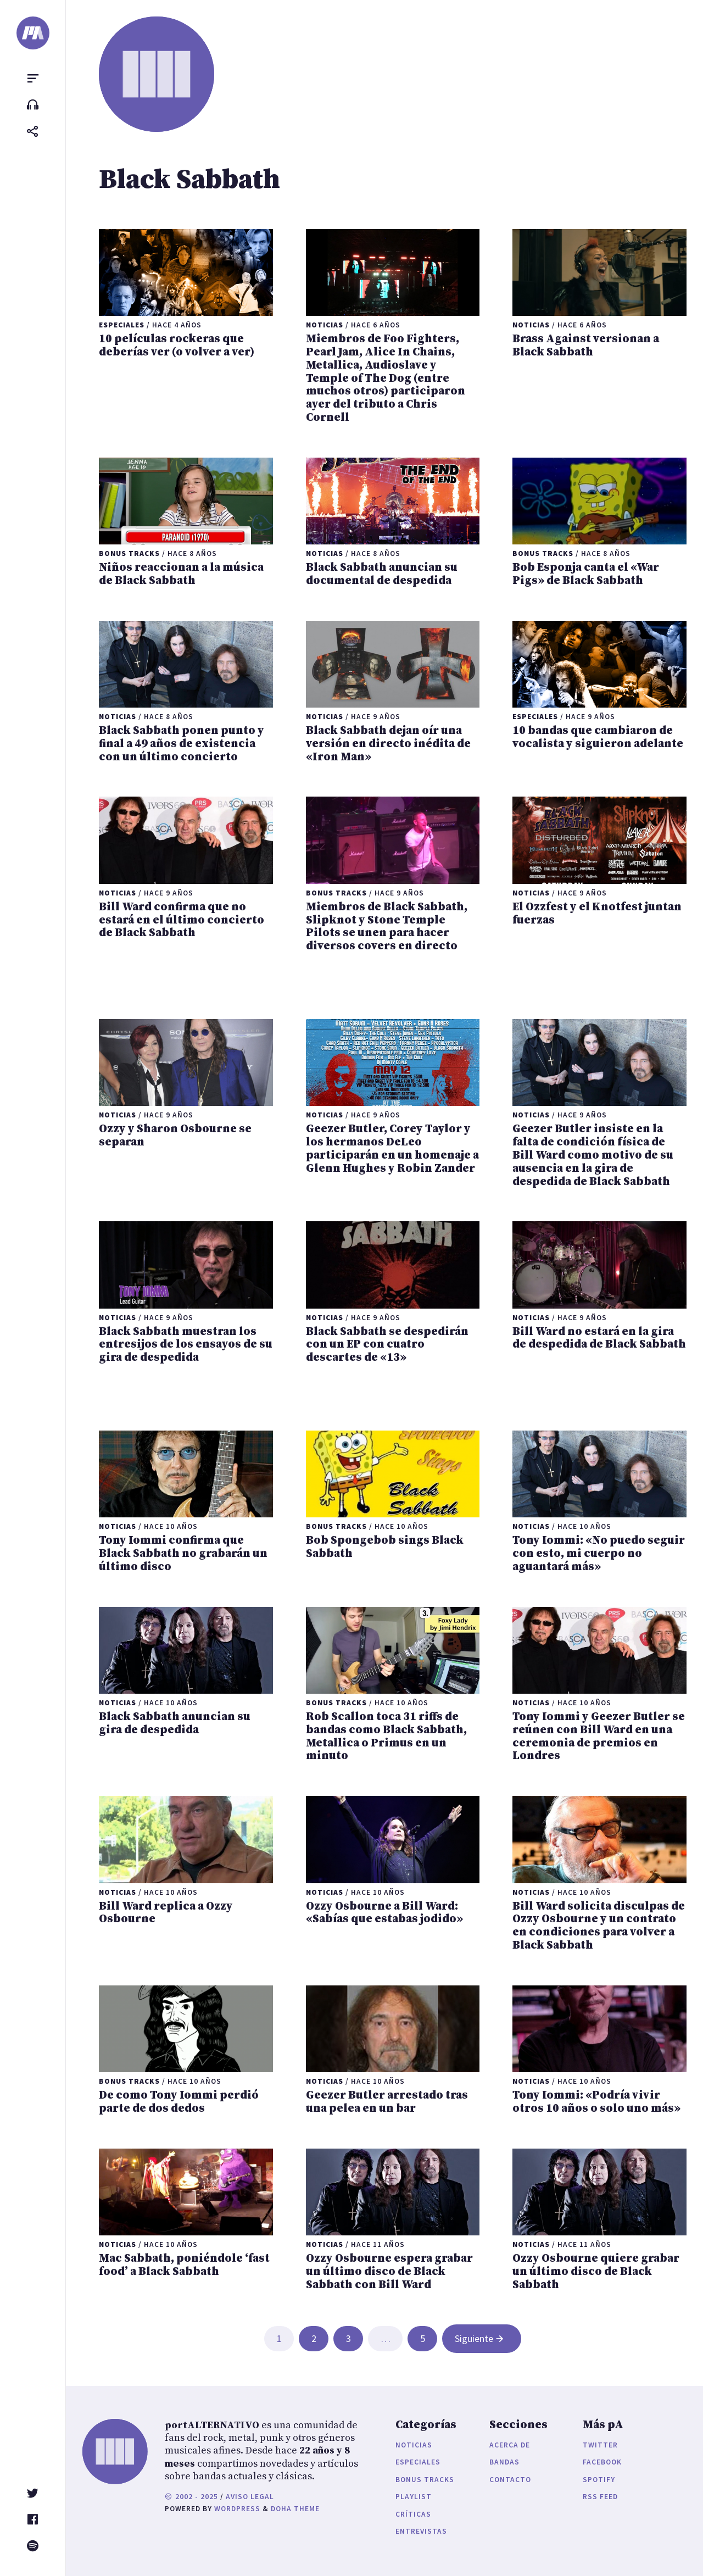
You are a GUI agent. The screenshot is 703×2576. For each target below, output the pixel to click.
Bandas (504, 2462)
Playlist (413, 2496)
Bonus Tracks (424, 2479)
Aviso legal (250, 2496)
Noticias (413, 2445)
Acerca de (509, 2445)
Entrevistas (421, 2531)
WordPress (237, 2508)
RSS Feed (600, 2496)
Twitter (600, 2445)
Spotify (599, 2479)
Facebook (602, 2462)
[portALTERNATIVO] (32, 32)
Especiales (417, 2462)
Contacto (510, 2479)
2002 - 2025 (191, 2496)
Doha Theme (295, 2508)
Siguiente (480, 2338)
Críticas (413, 2514)
